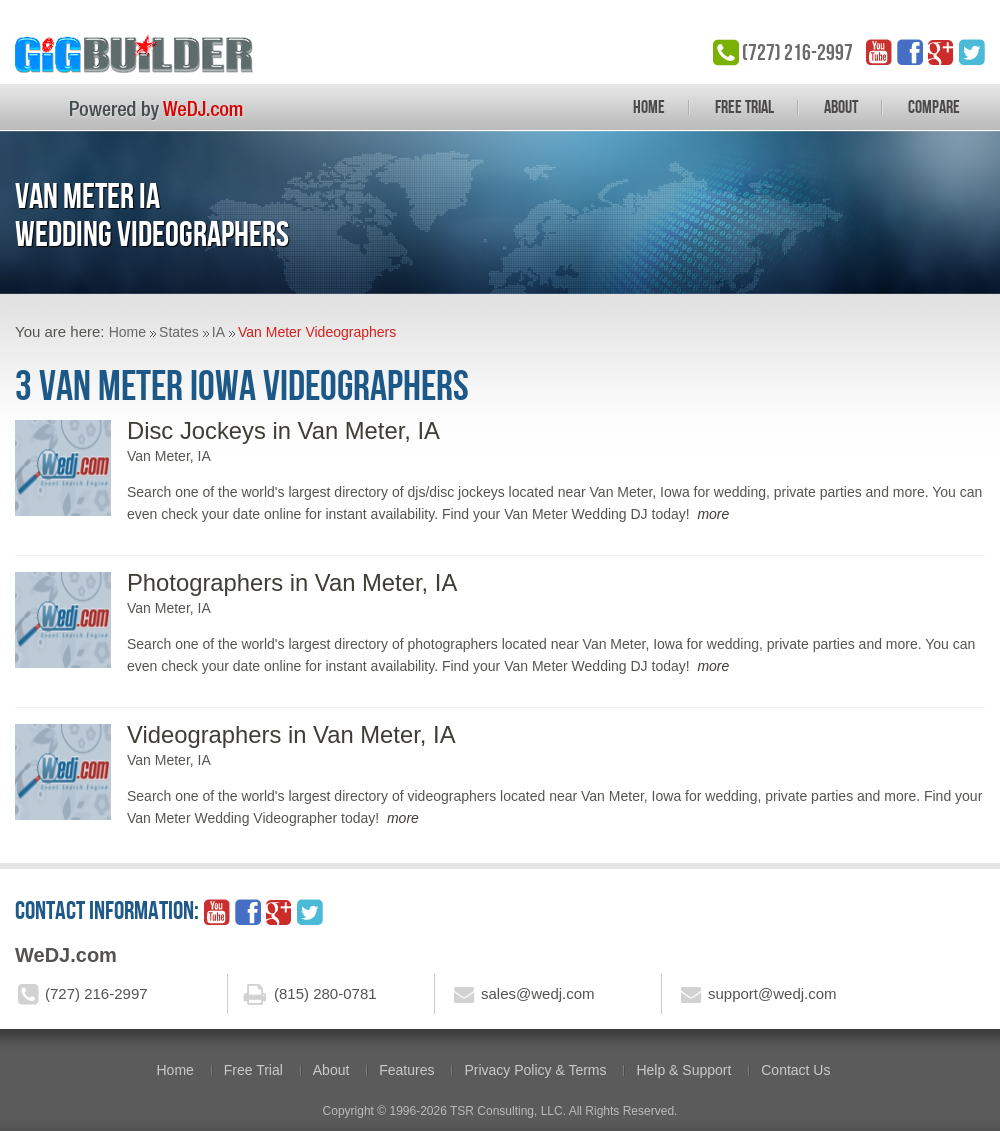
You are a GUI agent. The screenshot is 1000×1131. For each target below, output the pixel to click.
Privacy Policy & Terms (535, 1070)
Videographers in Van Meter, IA (291, 734)
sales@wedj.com (538, 993)
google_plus (941, 52)
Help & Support (683, 1070)
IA (218, 332)
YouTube (879, 52)
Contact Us (795, 1070)
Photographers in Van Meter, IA (292, 582)
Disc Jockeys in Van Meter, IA (283, 430)
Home (649, 107)
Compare (934, 107)
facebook (910, 52)
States (179, 332)
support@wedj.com (772, 993)
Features (406, 1070)
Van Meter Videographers (317, 332)
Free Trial (744, 107)
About (841, 107)
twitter (972, 52)
